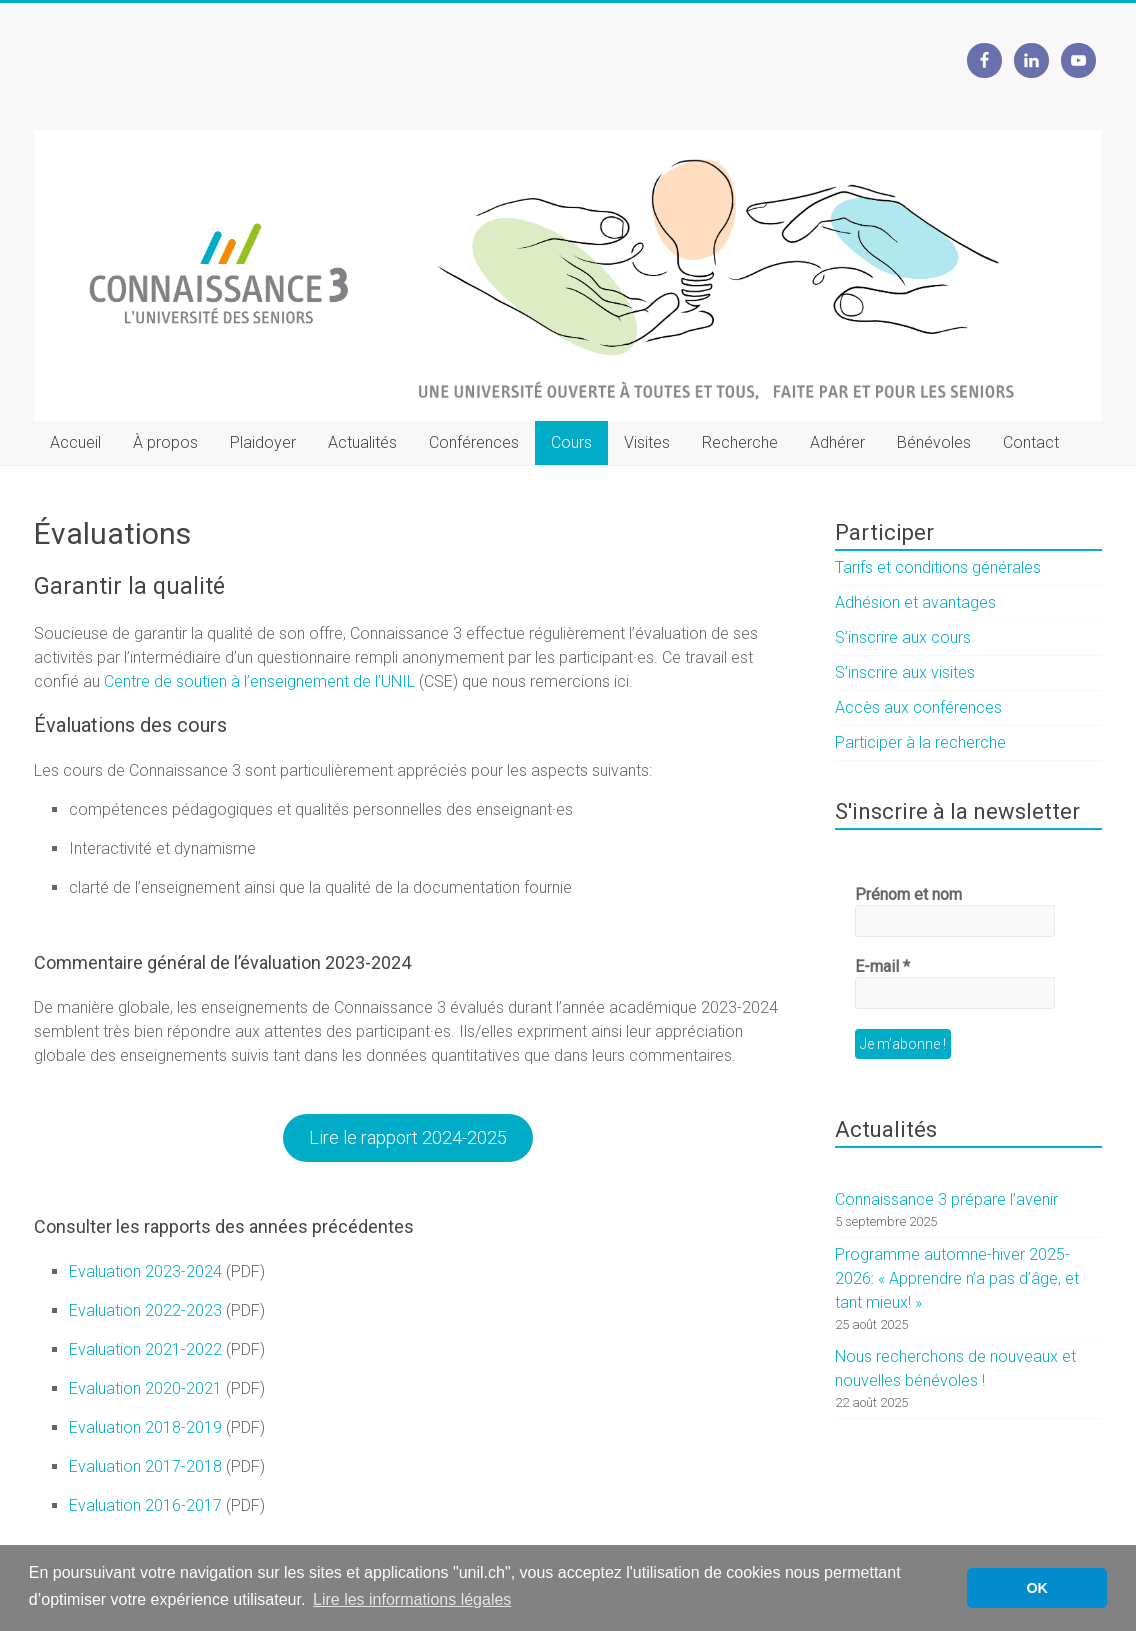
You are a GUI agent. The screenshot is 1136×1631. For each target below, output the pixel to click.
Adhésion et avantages (915, 602)
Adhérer (837, 442)
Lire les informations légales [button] (412, 1599)
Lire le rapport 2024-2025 (408, 1137)
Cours (571, 442)
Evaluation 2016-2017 (145, 1505)
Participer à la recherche (920, 742)
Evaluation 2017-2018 (145, 1466)
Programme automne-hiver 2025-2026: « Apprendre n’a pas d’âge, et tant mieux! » (957, 1278)
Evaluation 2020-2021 (145, 1388)
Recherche (740, 442)
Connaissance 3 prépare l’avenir (946, 1199)
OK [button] (1037, 1588)
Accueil (75, 442)
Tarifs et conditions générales (938, 567)
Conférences (474, 442)
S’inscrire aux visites (905, 672)
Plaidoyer (263, 442)
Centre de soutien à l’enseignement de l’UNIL (259, 681)
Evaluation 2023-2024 (145, 1271)
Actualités (362, 442)
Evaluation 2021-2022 (145, 1349)
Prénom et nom (908, 894)
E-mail (882, 966)
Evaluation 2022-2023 (145, 1310)
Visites (647, 442)
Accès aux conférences (918, 707)
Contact (1031, 442)
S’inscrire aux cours (903, 637)
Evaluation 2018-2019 (145, 1427)
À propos (165, 442)
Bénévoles (934, 442)
